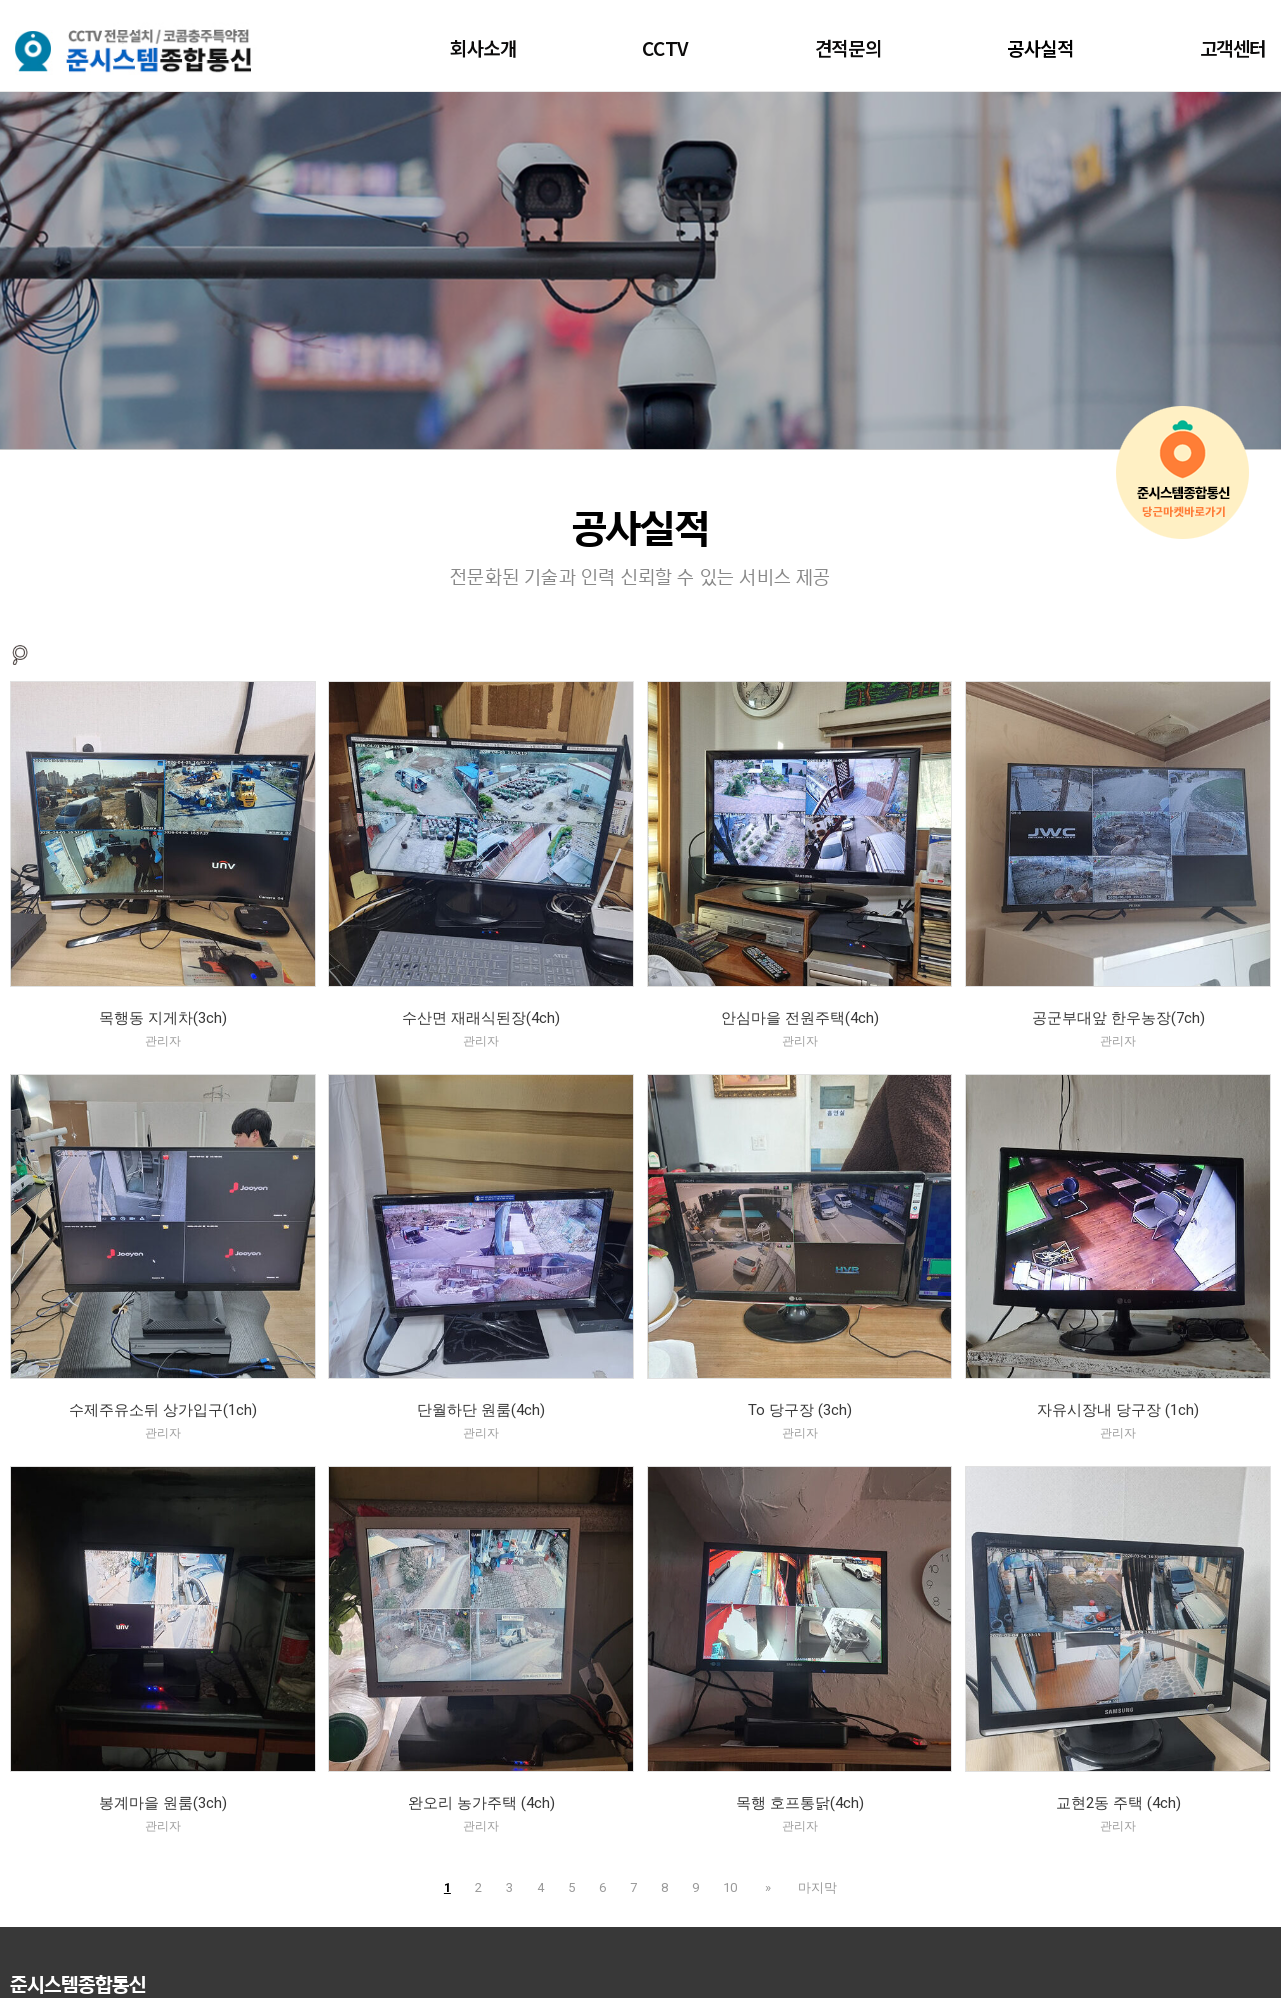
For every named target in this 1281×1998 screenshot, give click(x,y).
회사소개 (483, 47)
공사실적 (1040, 47)
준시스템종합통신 (78, 1985)
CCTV (665, 47)
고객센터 (1233, 47)
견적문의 (848, 47)
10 (734, 1887)
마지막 (814, 1887)
